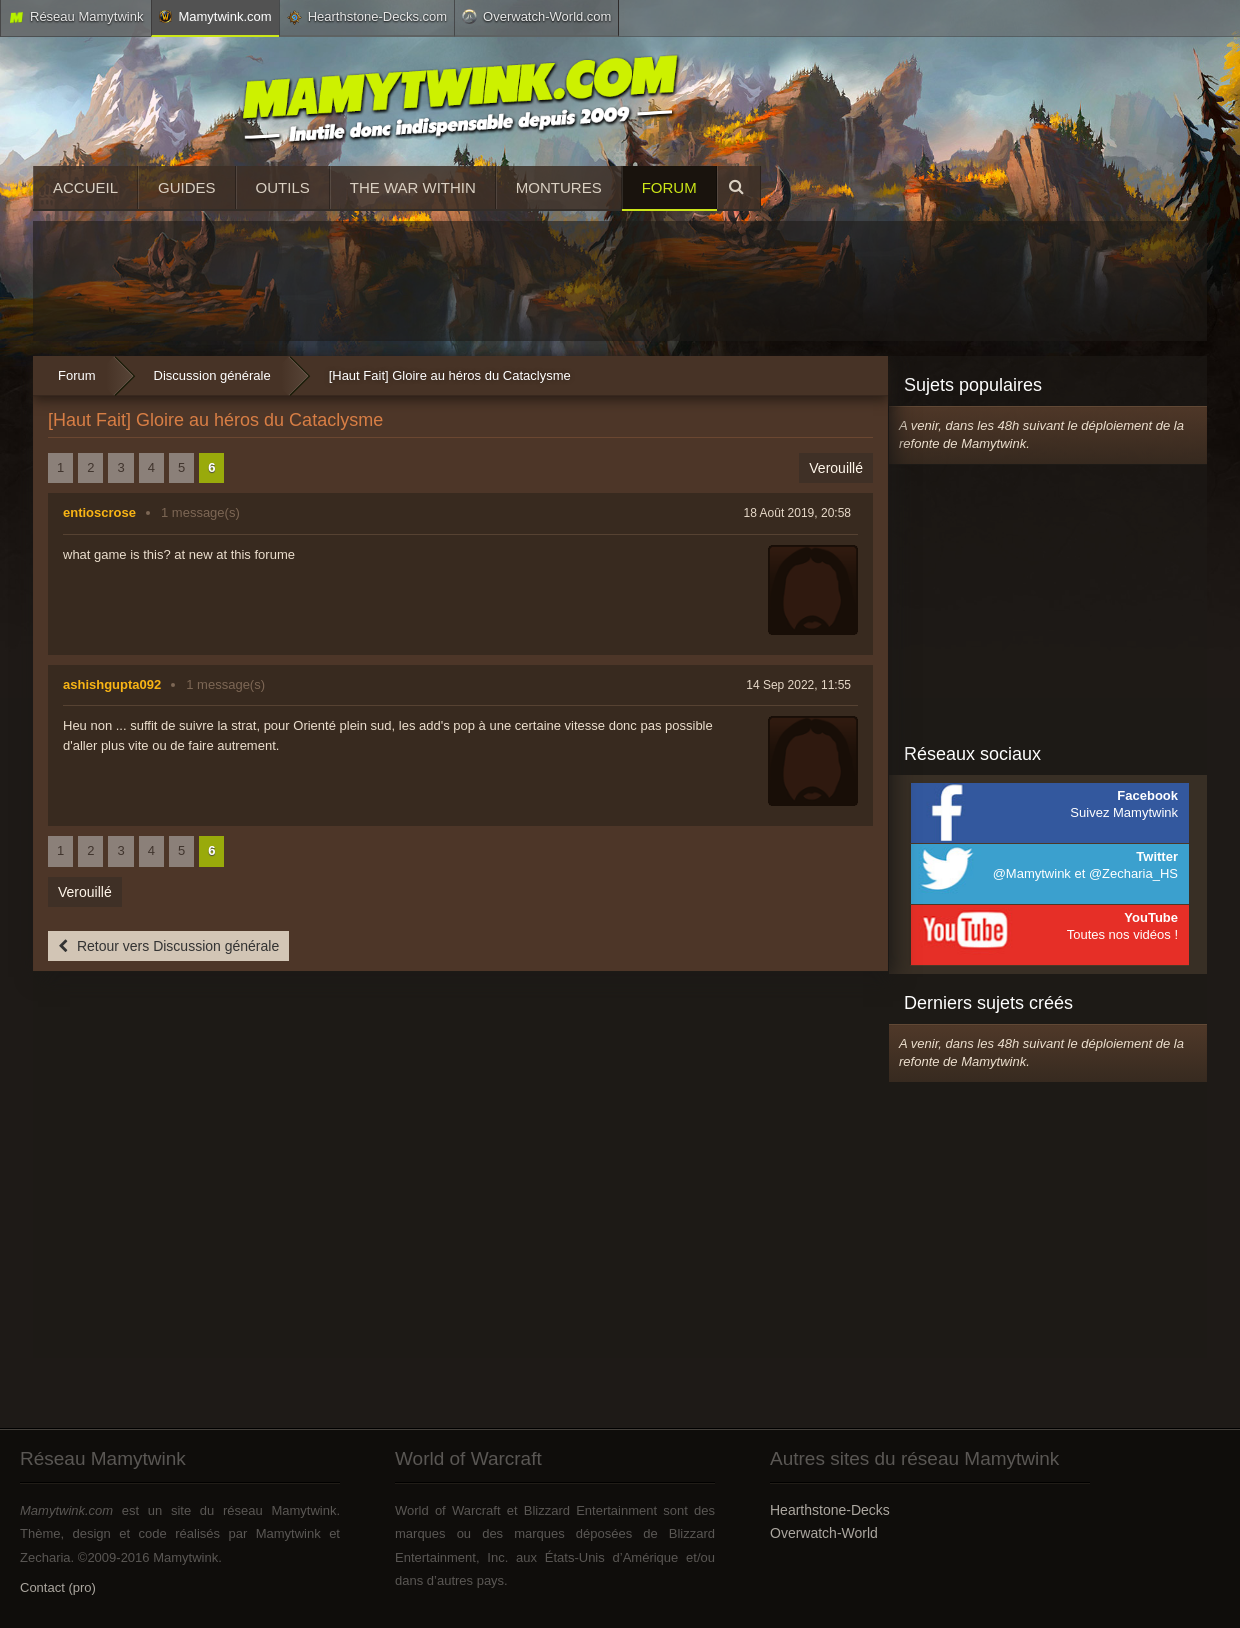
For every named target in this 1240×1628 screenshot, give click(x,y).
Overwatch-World (824, 1533)
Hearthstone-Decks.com (367, 17)
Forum (669, 187)
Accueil (85, 187)
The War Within (413, 187)
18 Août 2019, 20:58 (797, 513)
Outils (283, 187)
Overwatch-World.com (536, 16)
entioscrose (99, 512)
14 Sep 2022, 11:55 (798, 685)
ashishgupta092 (112, 684)
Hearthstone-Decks (830, 1510)
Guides (187, 187)
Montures (559, 187)
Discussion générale (212, 375)
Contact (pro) (58, 1587)
